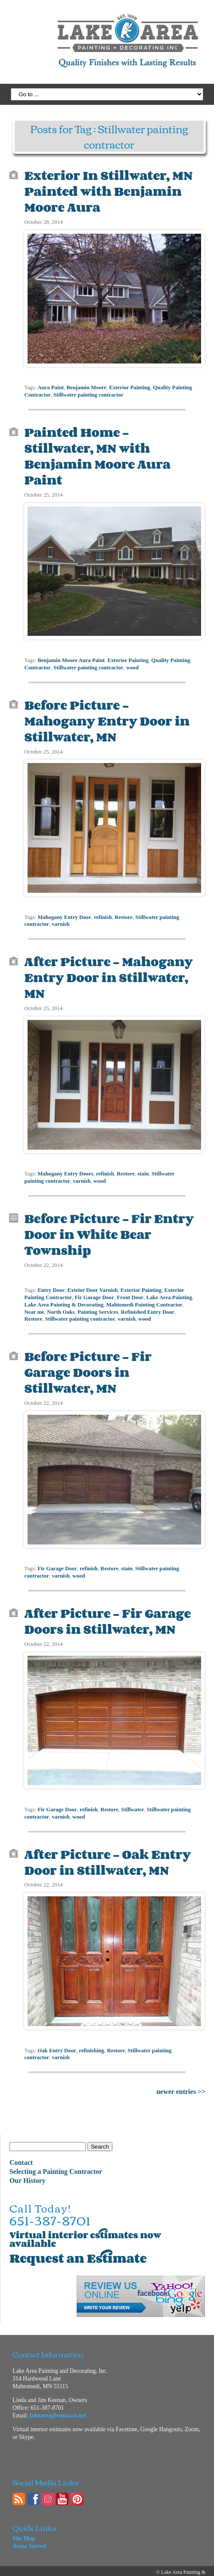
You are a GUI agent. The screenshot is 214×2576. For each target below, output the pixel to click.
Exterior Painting (129, 386)
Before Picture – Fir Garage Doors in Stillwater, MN (88, 1365)
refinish (103, 913)
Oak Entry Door (56, 2041)
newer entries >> (180, 2082)
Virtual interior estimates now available (85, 2229)
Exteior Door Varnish (93, 1284)
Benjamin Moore (86, 386)
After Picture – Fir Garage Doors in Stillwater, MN (107, 1613)
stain (143, 1169)
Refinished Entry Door (147, 1305)
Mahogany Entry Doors (65, 1169)
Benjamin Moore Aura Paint (71, 657)
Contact (21, 2153)
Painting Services (98, 1305)
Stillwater (132, 1801)
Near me (34, 1305)
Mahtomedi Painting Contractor (144, 1298)
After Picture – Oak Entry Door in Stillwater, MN (107, 1853)
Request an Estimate (78, 2248)
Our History (27, 2171)
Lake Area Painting (169, 1291)
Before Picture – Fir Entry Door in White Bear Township (108, 1228)
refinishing (91, 2041)
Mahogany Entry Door (64, 913)
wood (132, 665)
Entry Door (51, 1284)
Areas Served (29, 2536)
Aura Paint (50, 386)
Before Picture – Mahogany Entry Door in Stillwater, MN (106, 717)
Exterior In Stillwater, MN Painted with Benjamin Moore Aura (108, 191)
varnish (60, 920)
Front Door (130, 1291)
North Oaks (60, 1305)
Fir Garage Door (94, 1291)
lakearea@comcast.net (58, 2406)
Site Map (23, 2529)
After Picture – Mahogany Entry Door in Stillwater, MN (108, 973)
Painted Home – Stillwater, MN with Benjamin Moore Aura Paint (97, 454)
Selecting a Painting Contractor (55, 2162)
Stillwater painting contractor (88, 394)
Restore (124, 913)
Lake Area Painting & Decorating (63, 1298)
